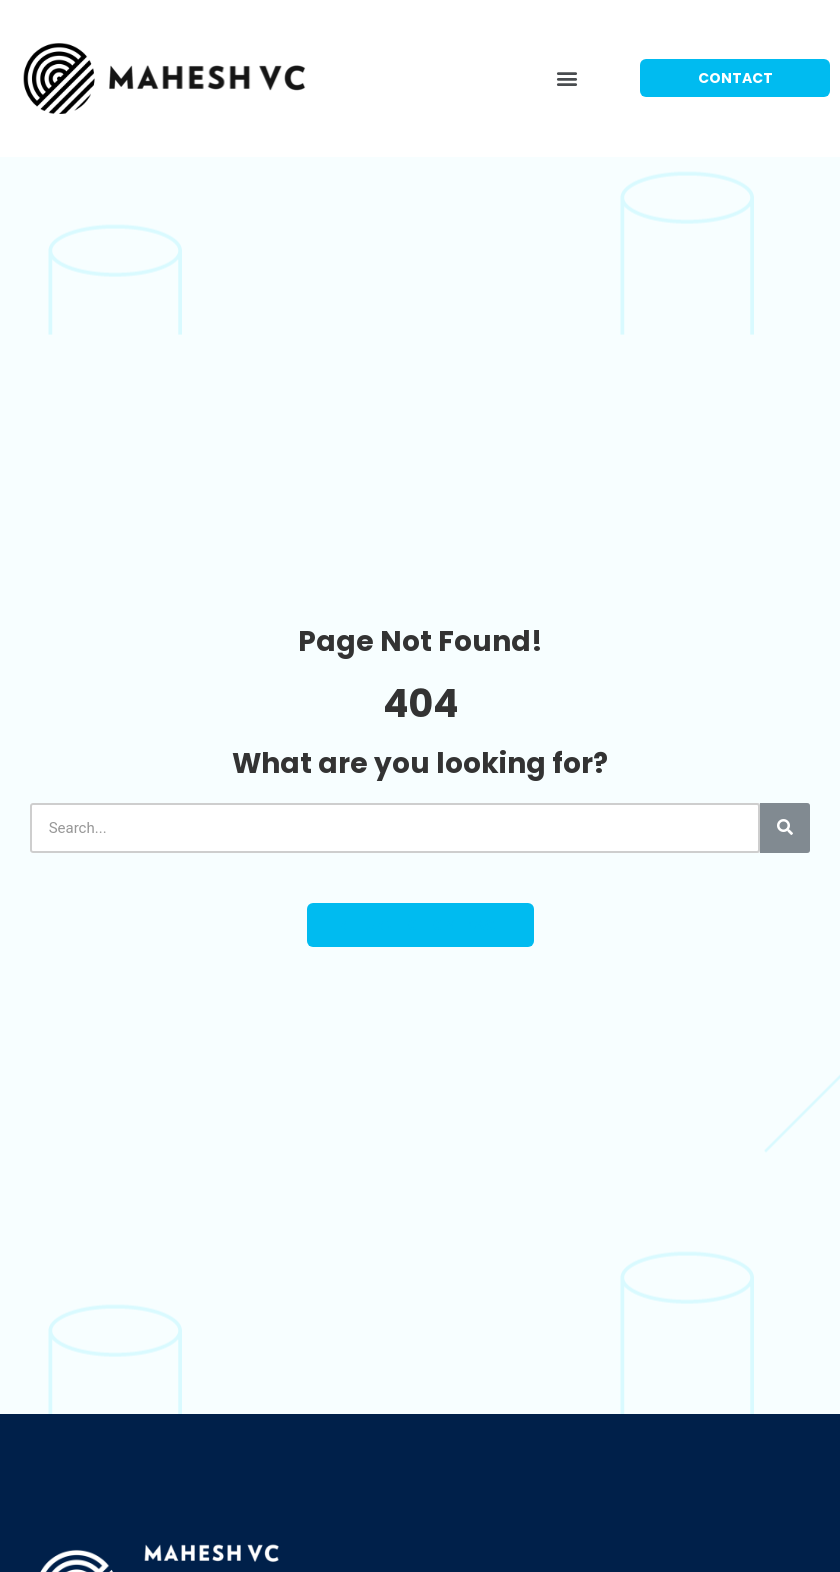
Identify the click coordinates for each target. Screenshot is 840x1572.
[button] (567, 78)
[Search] (785, 828)
